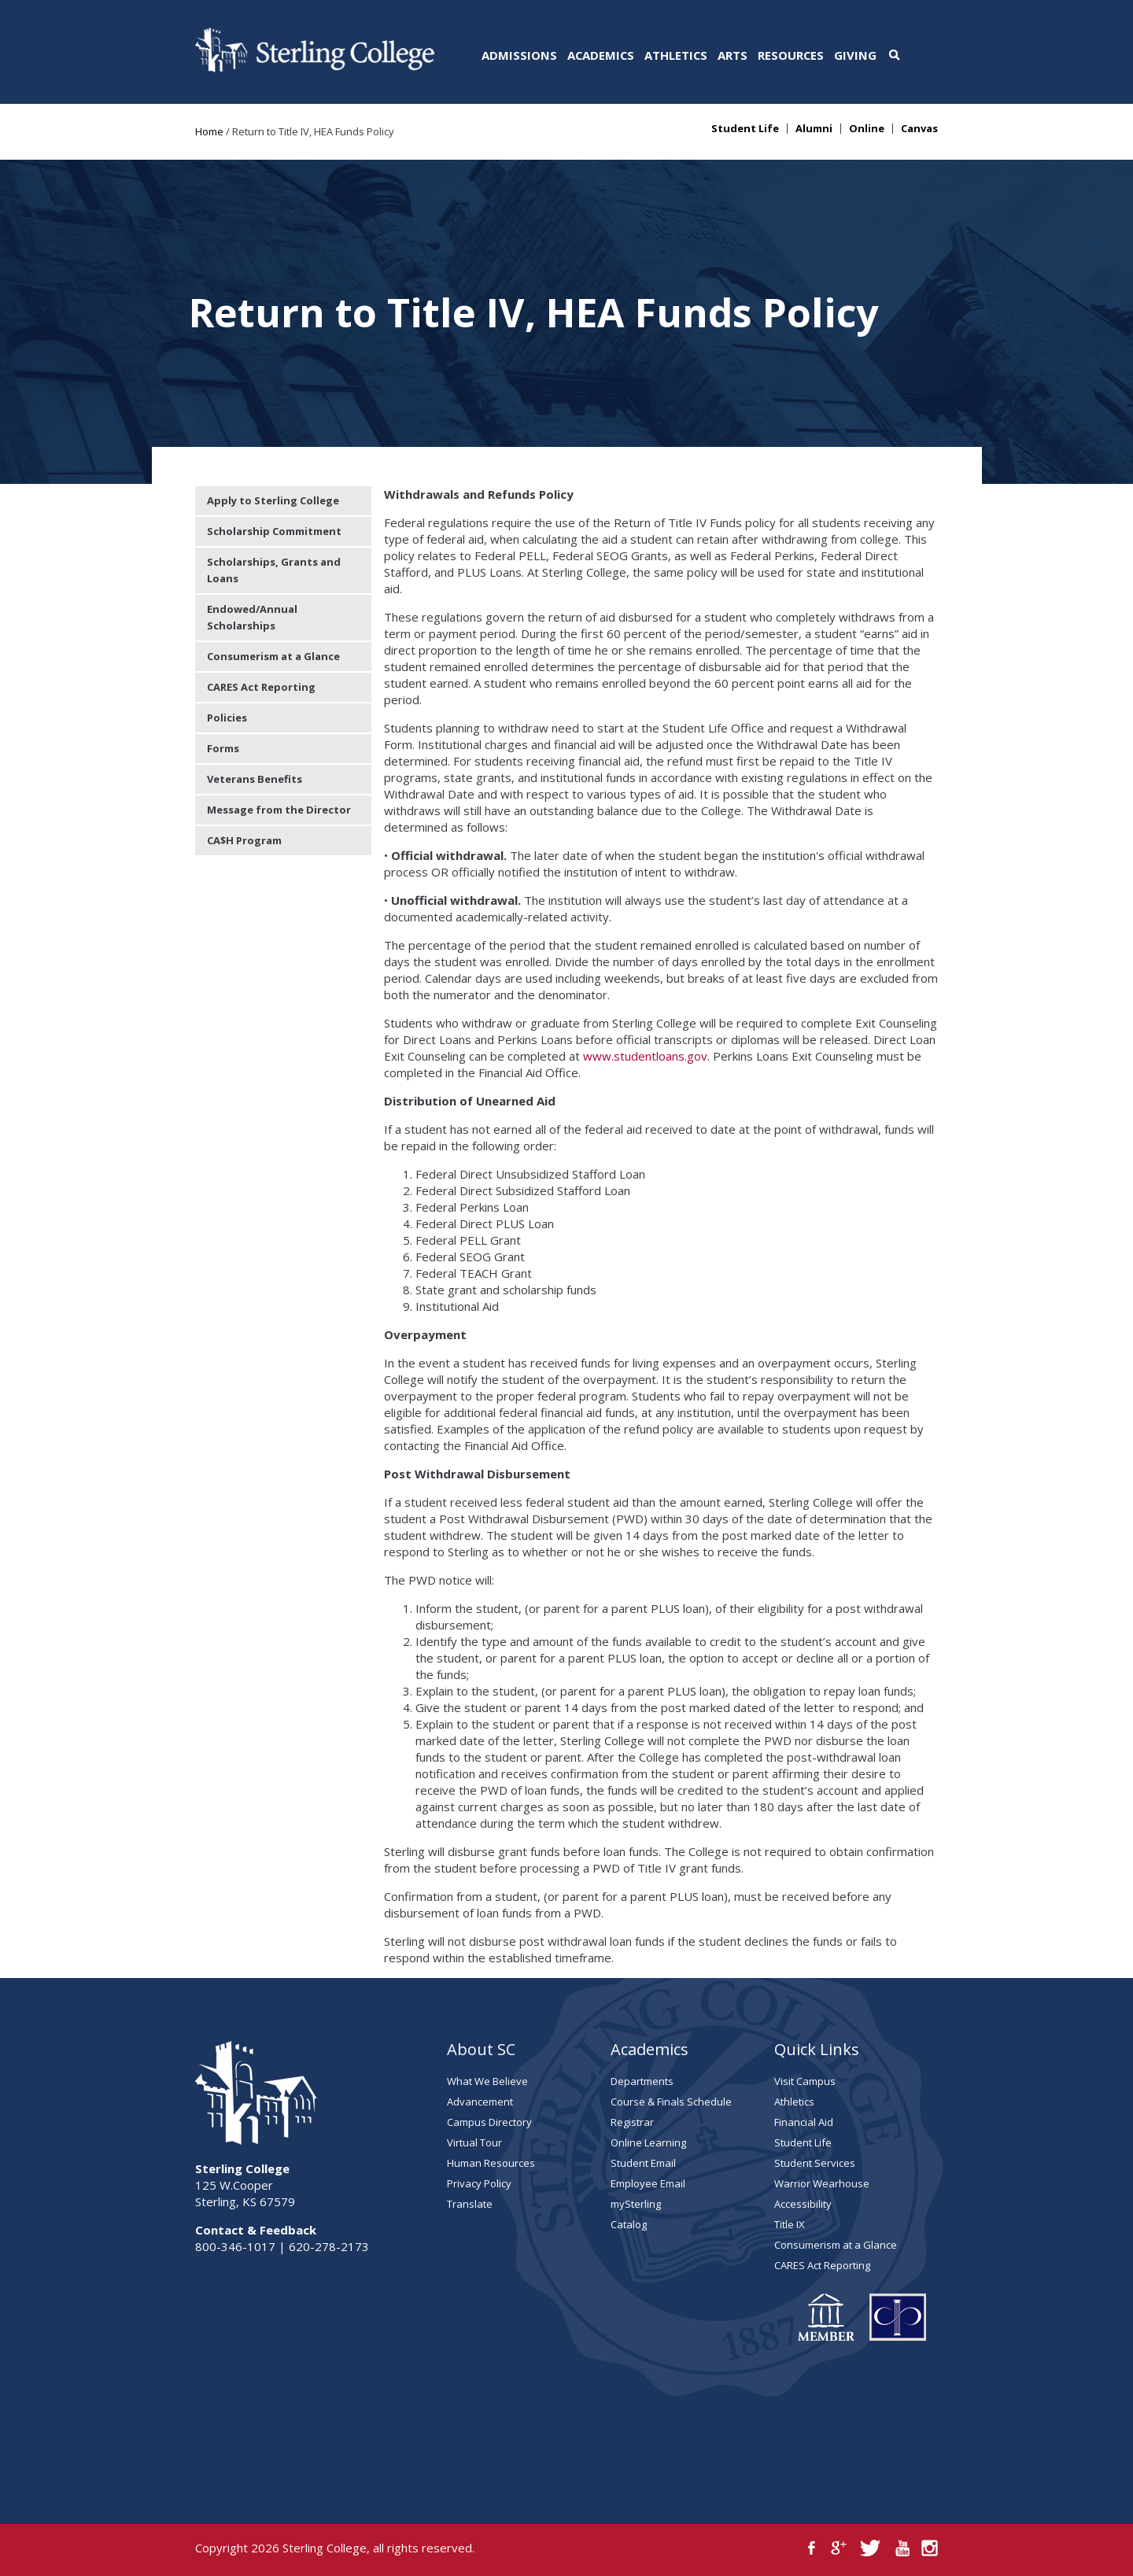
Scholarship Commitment (274, 531)
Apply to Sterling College (273, 500)
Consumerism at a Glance (273, 656)
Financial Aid (803, 2122)
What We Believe (487, 2081)
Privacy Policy (479, 2183)
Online (866, 129)
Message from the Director (279, 810)
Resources (791, 55)
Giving (855, 55)
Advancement (480, 2101)
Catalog (629, 2224)
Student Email (643, 2163)
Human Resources (491, 2163)
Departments (642, 2081)
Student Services (814, 2163)
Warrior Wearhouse (821, 2183)
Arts (732, 55)
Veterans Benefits (254, 779)
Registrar (632, 2122)
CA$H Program (244, 840)
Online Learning (648, 2142)
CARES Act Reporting (261, 687)
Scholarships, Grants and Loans (274, 570)
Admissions (519, 55)
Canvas (919, 129)
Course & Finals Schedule (671, 2101)
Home (209, 131)
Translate (470, 2204)
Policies (227, 717)
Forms (223, 748)
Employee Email (648, 2183)
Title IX (789, 2224)
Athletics (675, 55)
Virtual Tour (474, 2142)
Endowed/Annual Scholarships (252, 617)
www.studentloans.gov (645, 1056)
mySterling (636, 2204)
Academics (600, 55)
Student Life (745, 129)
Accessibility (803, 2204)
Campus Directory (489, 2122)
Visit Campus (805, 2081)
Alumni (813, 129)
